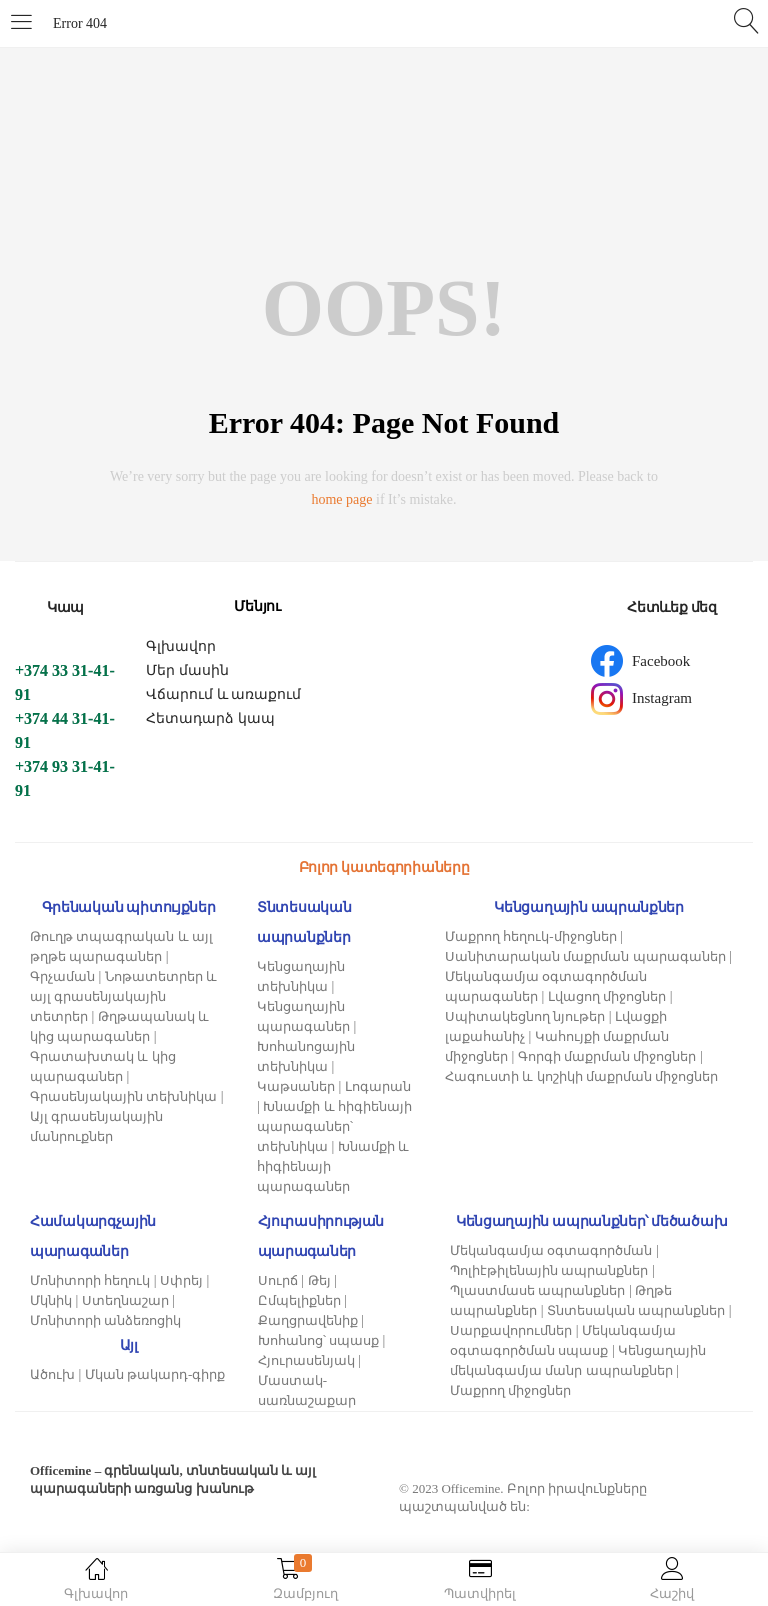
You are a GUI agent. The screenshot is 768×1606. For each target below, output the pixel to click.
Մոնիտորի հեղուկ (90, 1280)
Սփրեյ (181, 1280)
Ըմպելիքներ (299, 1300)
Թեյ (319, 1280)
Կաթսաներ (296, 1086)
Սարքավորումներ (511, 1330)
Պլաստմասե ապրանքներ (537, 1290)
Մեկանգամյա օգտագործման (551, 1250)
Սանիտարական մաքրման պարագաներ (585, 956)
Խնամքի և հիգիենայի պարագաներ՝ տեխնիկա (334, 1126)
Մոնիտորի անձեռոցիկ (105, 1320)
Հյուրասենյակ (306, 1360)
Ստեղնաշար (125, 1300)
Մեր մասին (187, 670)
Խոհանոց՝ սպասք (318, 1340)
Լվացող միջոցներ (607, 996)
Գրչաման (62, 976)
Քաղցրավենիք (308, 1320)
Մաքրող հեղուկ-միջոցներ (531, 936)
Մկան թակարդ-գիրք (155, 1374)
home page (341, 499)
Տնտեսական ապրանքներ (636, 1310)
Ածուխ (52, 1374)
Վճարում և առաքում (223, 694)
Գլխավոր (181, 646)
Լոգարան (378, 1086)
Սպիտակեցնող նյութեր (525, 1016)
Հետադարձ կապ (210, 718)
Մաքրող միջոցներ (510, 1390)
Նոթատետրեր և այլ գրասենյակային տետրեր (123, 996)
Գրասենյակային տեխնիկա (123, 1096)
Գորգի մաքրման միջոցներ (607, 1056)
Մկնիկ (51, 1300)
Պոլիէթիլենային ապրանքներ (549, 1270)
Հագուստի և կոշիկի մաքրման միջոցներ (581, 1076)
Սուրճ (278, 1280)
